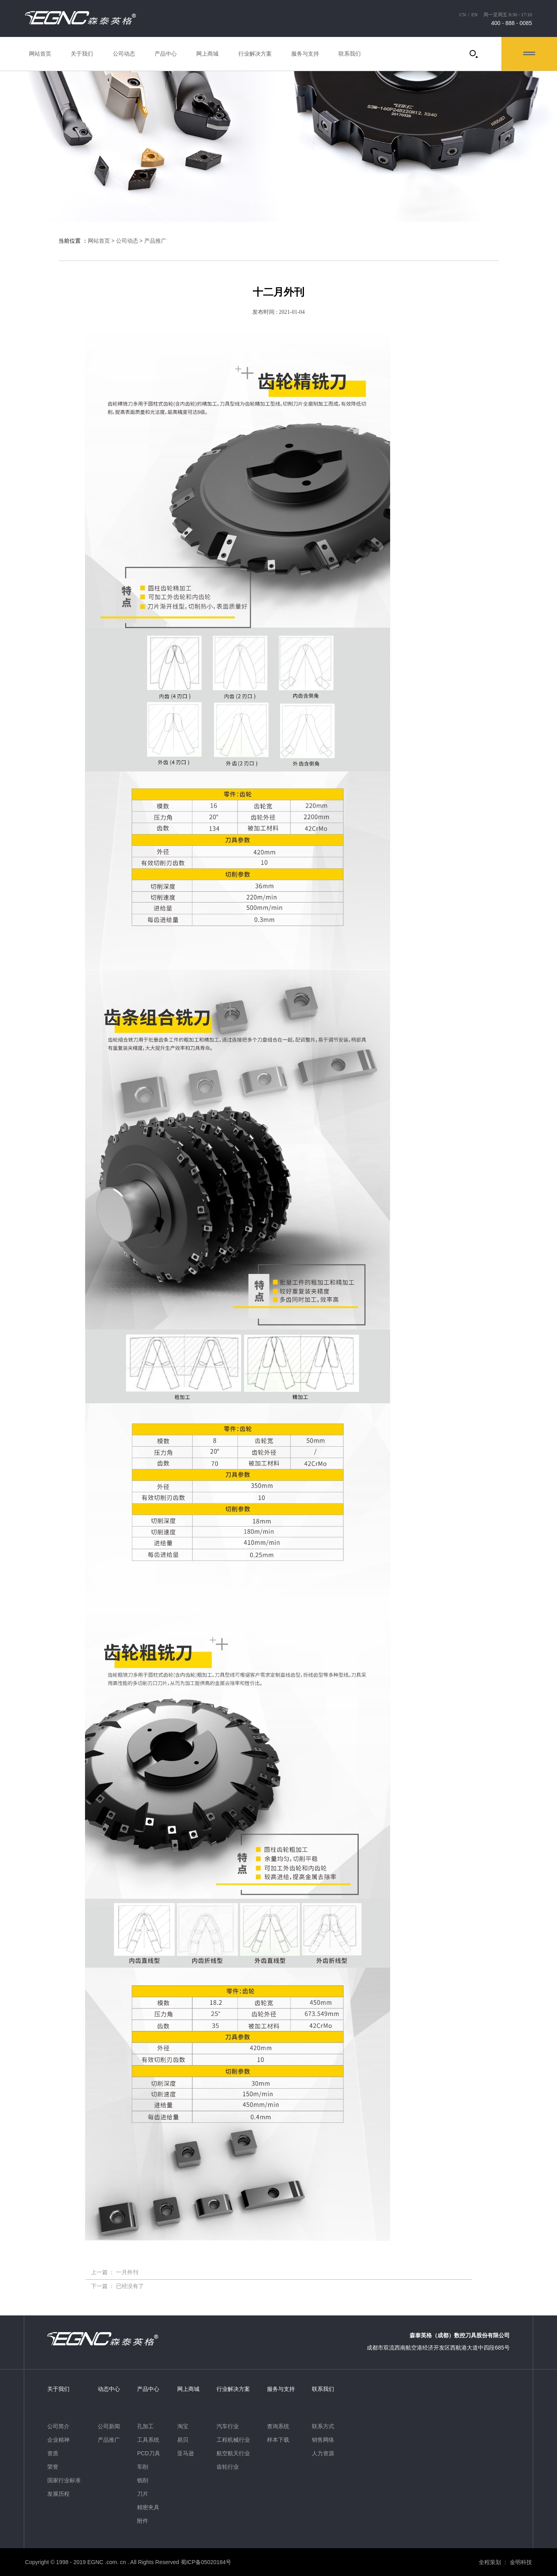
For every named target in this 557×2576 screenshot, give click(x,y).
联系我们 (349, 53)
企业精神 (58, 2440)
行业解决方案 (255, 53)
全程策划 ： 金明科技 (505, 2562)
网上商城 (207, 53)
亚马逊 (185, 2453)
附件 (142, 2521)
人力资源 (323, 2453)
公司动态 (124, 53)
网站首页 (40, 53)
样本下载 (278, 2440)
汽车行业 (228, 2426)
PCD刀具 (148, 2453)
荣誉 (52, 2467)
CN (462, 14)
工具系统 (148, 2440)
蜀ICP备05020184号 (206, 2562)
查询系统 (278, 2426)
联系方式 (323, 2426)
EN (474, 14)
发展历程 (58, 2494)
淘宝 (182, 2426)
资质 (52, 2453)
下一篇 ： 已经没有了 (117, 2286)
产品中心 (166, 53)
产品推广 (155, 241)
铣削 (142, 2480)
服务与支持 (305, 53)
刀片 (142, 2494)
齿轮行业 (228, 2467)
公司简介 (58, 2426)
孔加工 (145, 2426)
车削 (142, 2467)
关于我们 (82, 53)
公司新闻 (109, 2426)
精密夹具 (148, 2507)
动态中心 (109, 2389)
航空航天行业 (233, 2453)
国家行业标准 (64, 2480)
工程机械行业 (233, 2440)
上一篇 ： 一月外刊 (114, 2272)
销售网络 (323, 2440)
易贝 (182, 2440)
